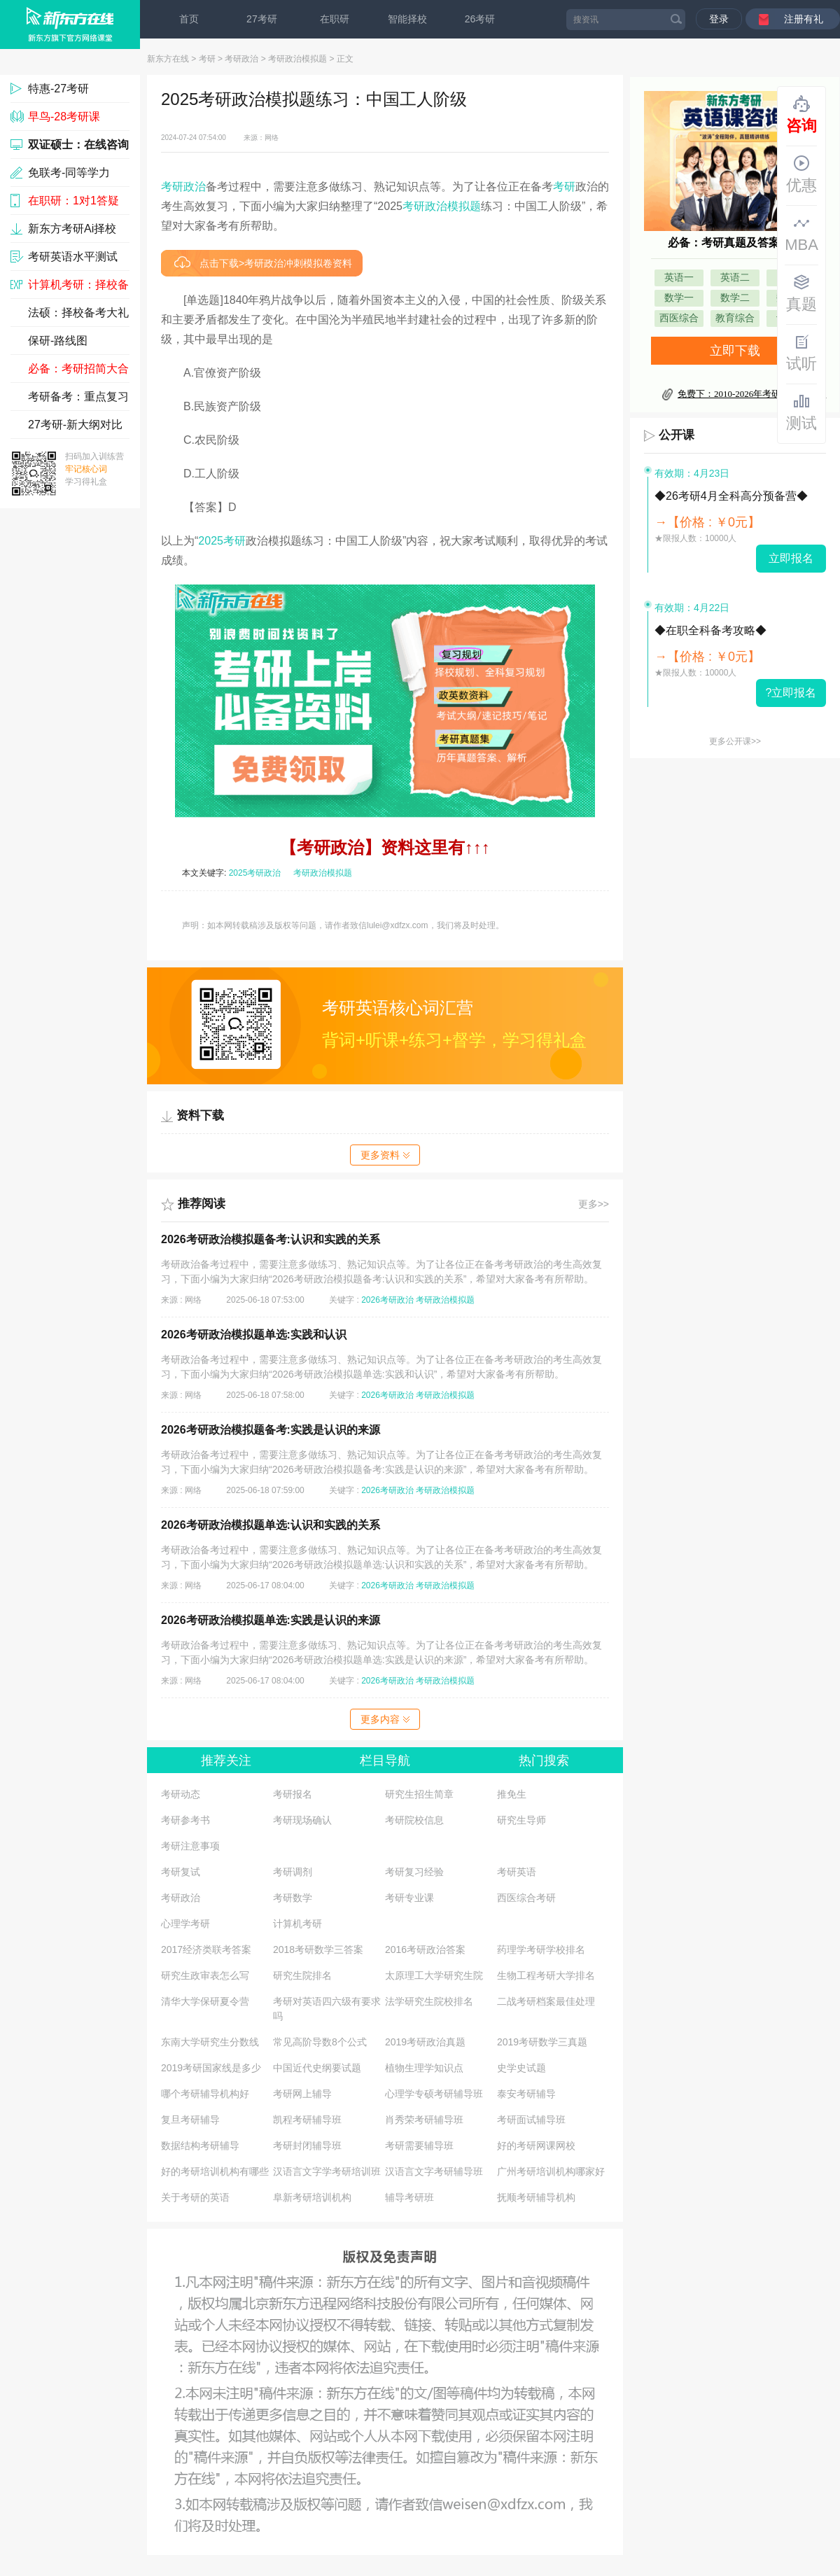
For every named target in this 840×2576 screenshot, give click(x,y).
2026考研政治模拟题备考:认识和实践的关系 (270, 1239)
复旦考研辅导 (190, 2119)
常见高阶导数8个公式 (320, 2041)
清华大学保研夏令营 (205, 2001)
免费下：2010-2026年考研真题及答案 (752, 393)
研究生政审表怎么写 (205, 1975)
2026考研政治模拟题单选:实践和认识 (253, 1334)
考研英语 (516, 1871)
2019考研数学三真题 (542, 2041)
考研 (207, 59)
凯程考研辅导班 (307, 2119)
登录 (719, 18)
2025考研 (222, 541)
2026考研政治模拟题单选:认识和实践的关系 (270, 1525)
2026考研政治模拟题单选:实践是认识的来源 (270, 1620)
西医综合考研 (526, 1897)
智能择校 (407, 18)
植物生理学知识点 (424, 2067)
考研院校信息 (414, 1820)
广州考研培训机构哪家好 (551, 2171)
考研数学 (292, 1897)
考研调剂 (292, 1871)
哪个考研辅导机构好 (205, 2093)
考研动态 (180, 1794)
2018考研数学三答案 (318, 1949)
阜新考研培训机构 (312, 2197)
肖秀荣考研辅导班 (424, 2119)
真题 (801, 293)
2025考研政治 (255, 873)
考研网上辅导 (302, 2093)
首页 (189, 18)
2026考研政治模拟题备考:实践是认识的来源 (270, 1430)
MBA (801, 233)
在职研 (334, 18)
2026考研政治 (387, 1300)
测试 (801, 412)
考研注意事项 (190, 1845)
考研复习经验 (414, 1871)
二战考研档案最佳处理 (546, 2001)
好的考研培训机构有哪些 (215, 2171)
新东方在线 (168, 59)
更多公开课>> (735, 741)
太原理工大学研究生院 (434, 1975)
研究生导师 (521, 1820)
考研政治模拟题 (297, 59)
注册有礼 (803, 18)
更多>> (593, 1204)
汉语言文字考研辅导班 (434, 2171)
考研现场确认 (302, 1820)
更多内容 (385, 1719)
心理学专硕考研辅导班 (434, 2093)
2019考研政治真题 (425, 2041)
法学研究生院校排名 (429, 2001)
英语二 (735, 277)
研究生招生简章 (419, 1794)
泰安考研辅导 (526, 2093)
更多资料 (385, 1155)
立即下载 (735, 351)
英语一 (679, 277)
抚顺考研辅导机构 (536, 2197)
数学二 (735, 298)
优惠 (801, 174)
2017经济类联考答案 (206, 1949)
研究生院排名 (302, 1975)
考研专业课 (409, 1897)
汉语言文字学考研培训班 (327, 2171)
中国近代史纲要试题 (317, 2067)
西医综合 (679, 318)
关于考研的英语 (195, 2197)
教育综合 (735, 318)
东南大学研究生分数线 (210, 2041)
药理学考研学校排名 (541, 1949)
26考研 (480, 18)
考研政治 (241, 59)
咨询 (801, 114)
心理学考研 (185, 1923)
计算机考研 (297, 1923)
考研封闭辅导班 (307, 2145)
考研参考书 (185, 1820)
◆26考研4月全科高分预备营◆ (731, 496)
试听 (801, 352)
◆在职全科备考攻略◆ (710, 630)
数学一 (679, 298)
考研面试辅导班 (531, 2119)
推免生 (511, 1794)
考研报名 (292, 1794)
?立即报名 (791, 693)
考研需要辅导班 (419, 2145)
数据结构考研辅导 (200, 2145)
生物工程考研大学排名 (546, 1975)
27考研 (261, 18)
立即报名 (791, 558)
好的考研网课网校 (536, 2145)
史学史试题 (521, 2067)
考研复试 (180, 1871)
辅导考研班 (409, 2197)
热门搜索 (544, 1761)
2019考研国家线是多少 (211, 2067)
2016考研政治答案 (425, 1949)
